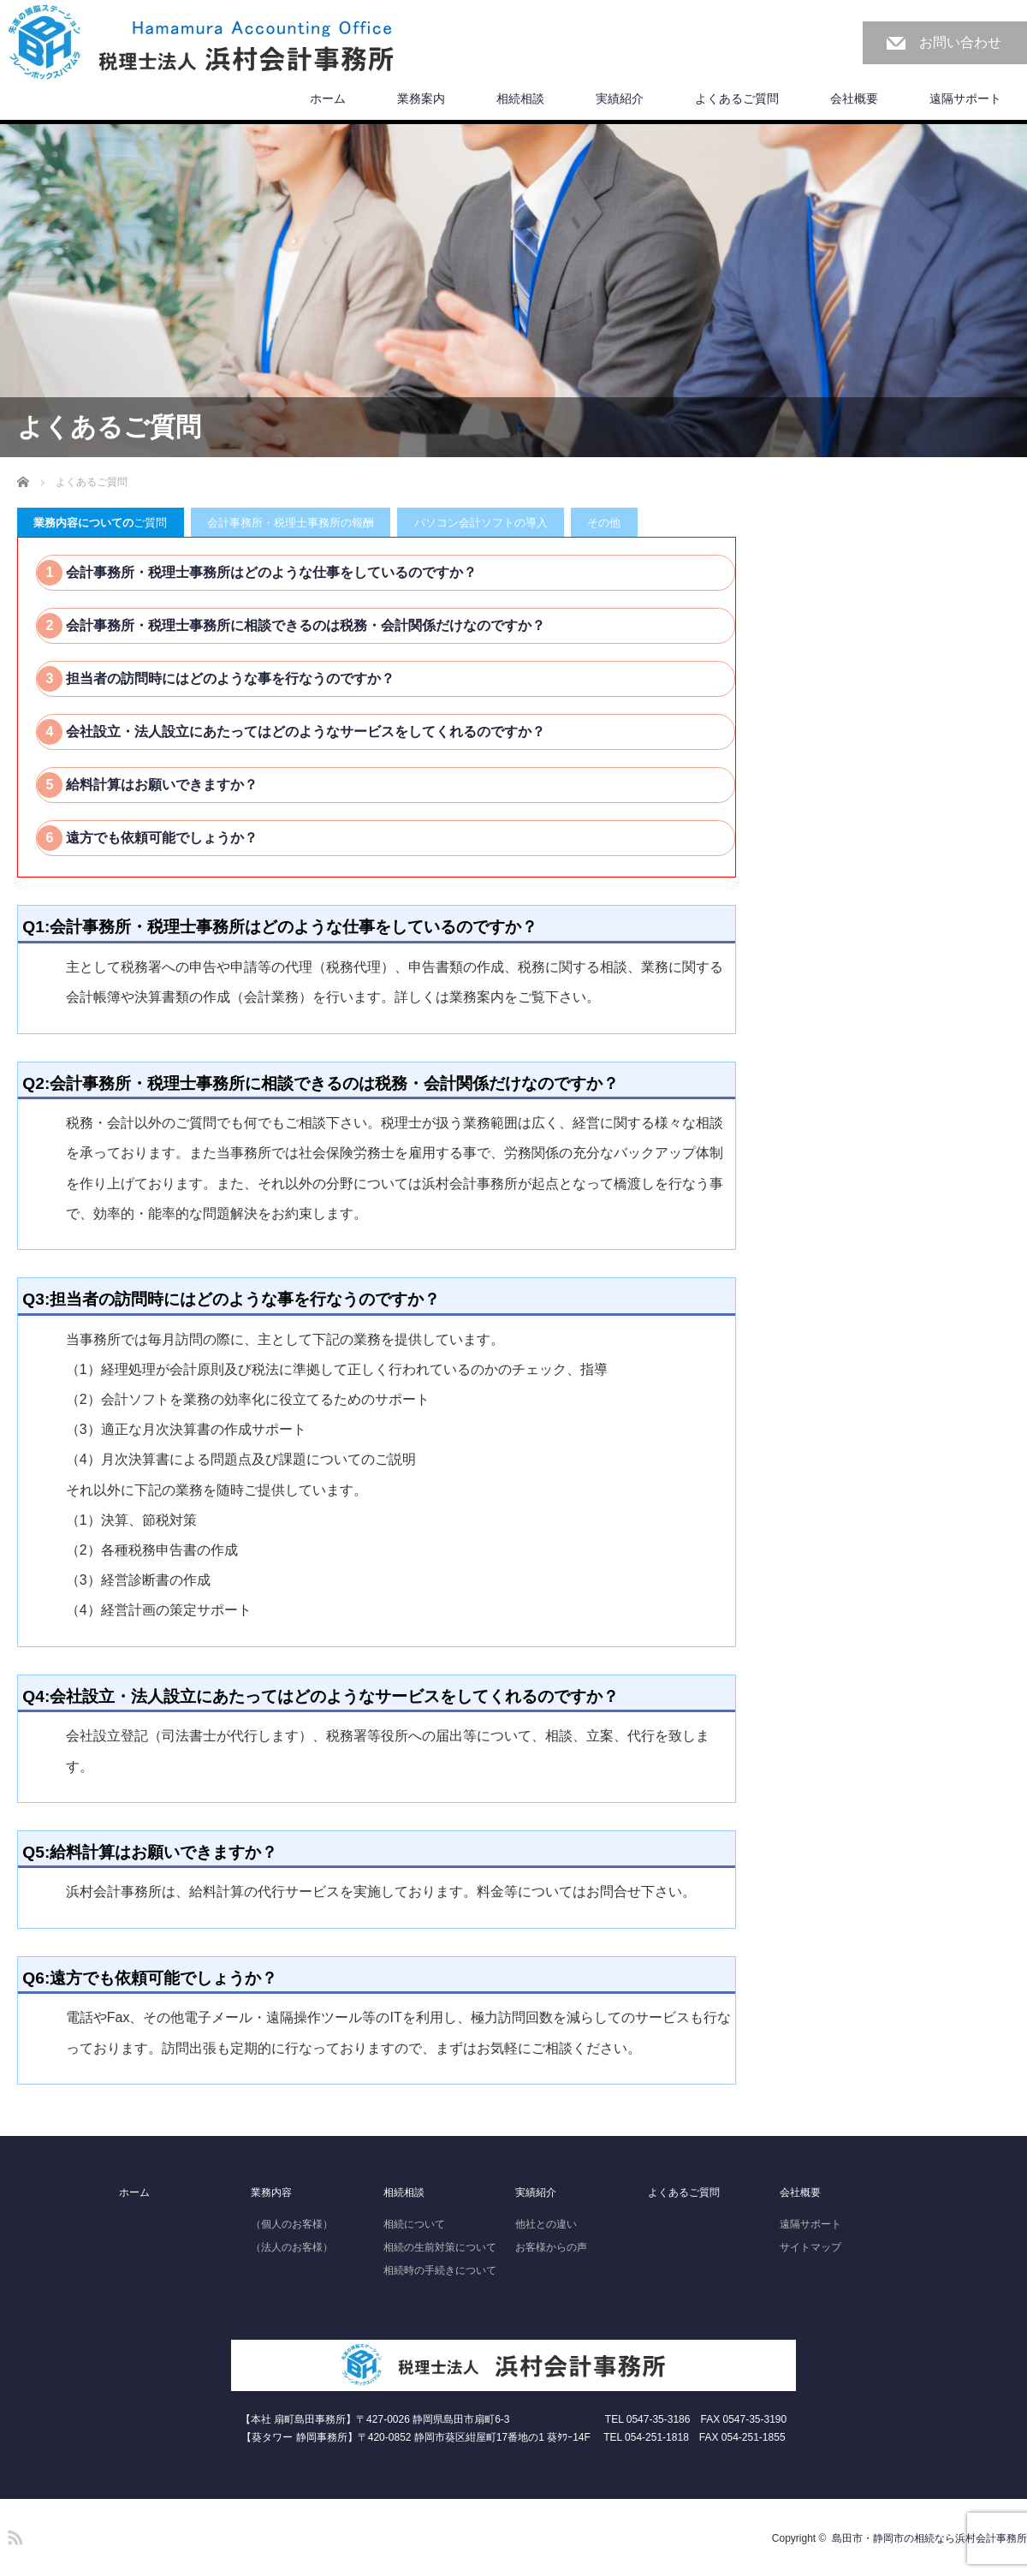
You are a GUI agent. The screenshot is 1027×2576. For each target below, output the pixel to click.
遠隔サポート (965, 98)
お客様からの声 (551, 2247)
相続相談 (520, 98)
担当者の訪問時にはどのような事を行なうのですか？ (228, 678)
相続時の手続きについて (439, 2270)
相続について (414, 2224)
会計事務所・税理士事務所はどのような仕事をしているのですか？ (269, 572)
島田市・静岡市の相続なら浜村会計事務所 (929, 2538)
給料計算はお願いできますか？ (160, 784)
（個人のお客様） (292, 2224)
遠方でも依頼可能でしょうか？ (160, 837)
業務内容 (271, 2192)
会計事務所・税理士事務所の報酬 (290, 522)
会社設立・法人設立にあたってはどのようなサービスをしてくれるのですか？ (303, 731)
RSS (13, 2535)
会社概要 (854, 98)
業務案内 (421, 98)
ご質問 (100, 522)
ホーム (328, 98)
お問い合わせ (960, 42)
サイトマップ (810, 2247)
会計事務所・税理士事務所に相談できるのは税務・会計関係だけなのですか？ (303, 625)
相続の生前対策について (439, 2247)
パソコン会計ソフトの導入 (481, 522)
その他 (603, 522)
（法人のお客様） (292, 2247)
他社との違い (546, 2224)
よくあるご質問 (737, 98)
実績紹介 (620, 98)
